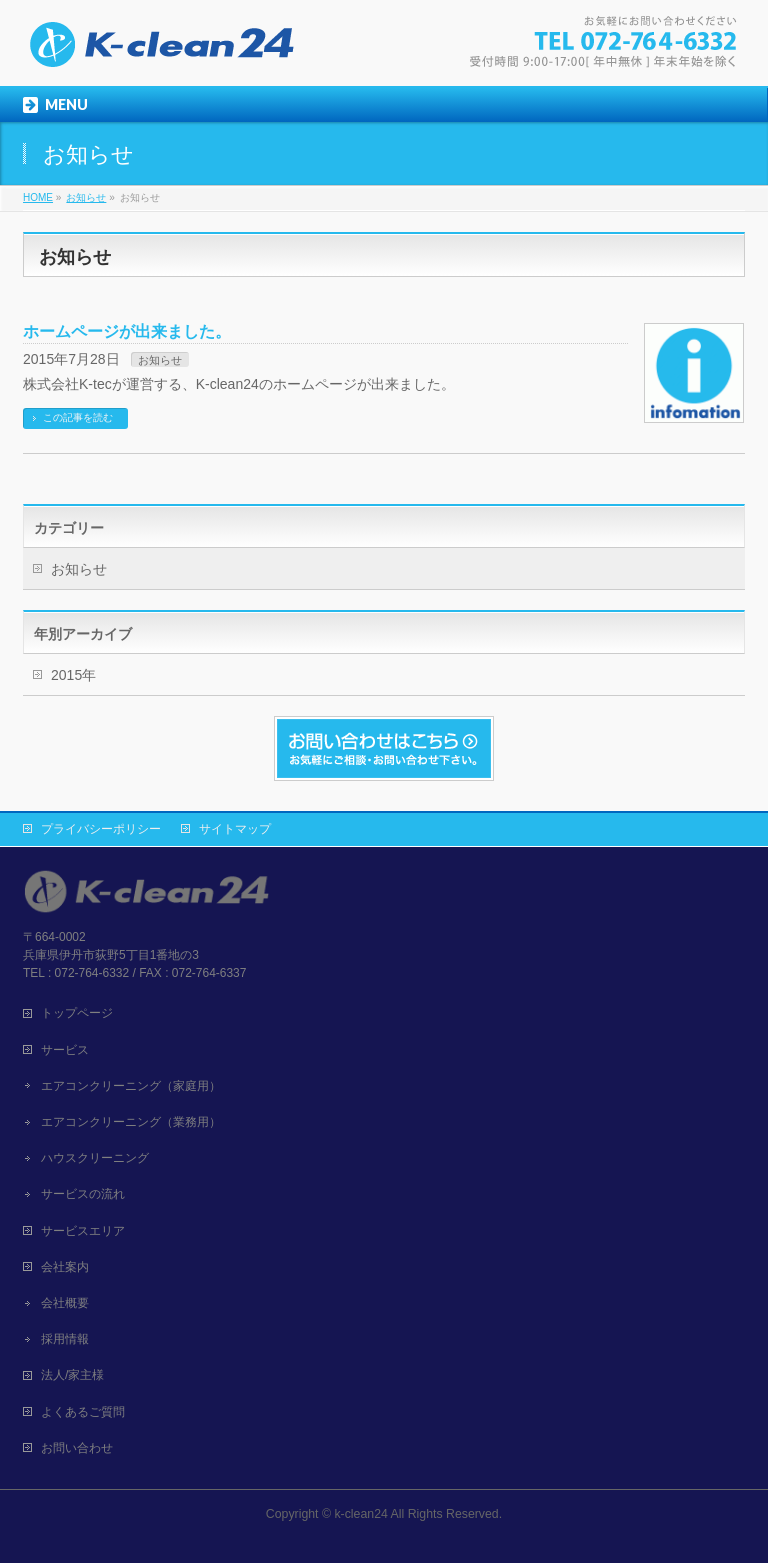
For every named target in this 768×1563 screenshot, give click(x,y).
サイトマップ (235, 829)
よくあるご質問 (83, 1412)
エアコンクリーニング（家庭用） (131, 1086)
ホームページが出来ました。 (127, 331)
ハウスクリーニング (95, 1158)
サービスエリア (83, 1231)
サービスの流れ (83, 1194)
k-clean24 (360, 1514)
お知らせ (160, 360)
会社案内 (65, 1267)
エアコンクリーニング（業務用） (131, 1122)
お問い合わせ (77, 1448)
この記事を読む (78, 417)
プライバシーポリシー (101, 829)
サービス (65, 1050)
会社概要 (65, 1303)
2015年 (73, 675)
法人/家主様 (72, 1375)
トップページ (77, 1013)
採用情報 (65, 1339)
